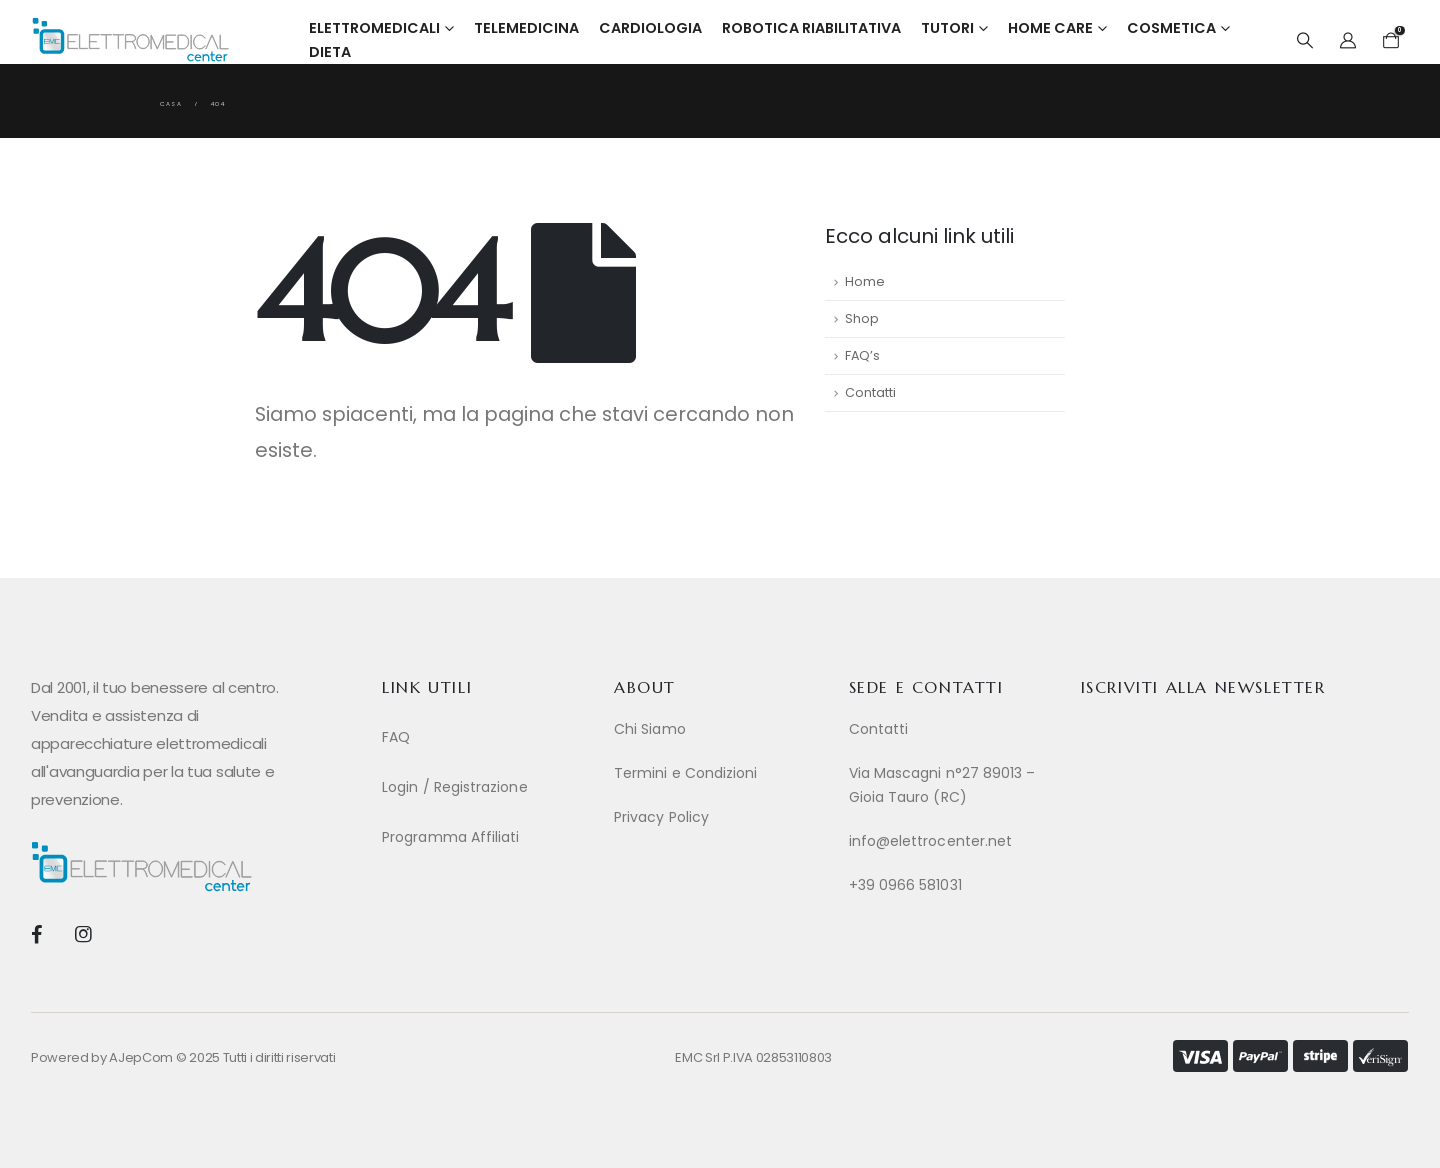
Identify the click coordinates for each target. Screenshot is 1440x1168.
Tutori (947, 28)
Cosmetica (1171, 28)
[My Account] (1348, 41)
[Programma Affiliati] (488, 837)
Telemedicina (526, 28)
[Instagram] (82, 933)
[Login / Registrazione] (488, 787)
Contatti (870, 392)
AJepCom (141, 1057)
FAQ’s (862, 355)
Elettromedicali (374, 28)
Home (865, 281)
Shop (862, 318)
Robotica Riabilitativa (811, 28)
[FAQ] (488, 737)
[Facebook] (36, 933)
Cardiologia (650, 28)
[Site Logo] (130, 40)
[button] (1304, 41)
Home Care (1050, 28)
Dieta (330, 52)
